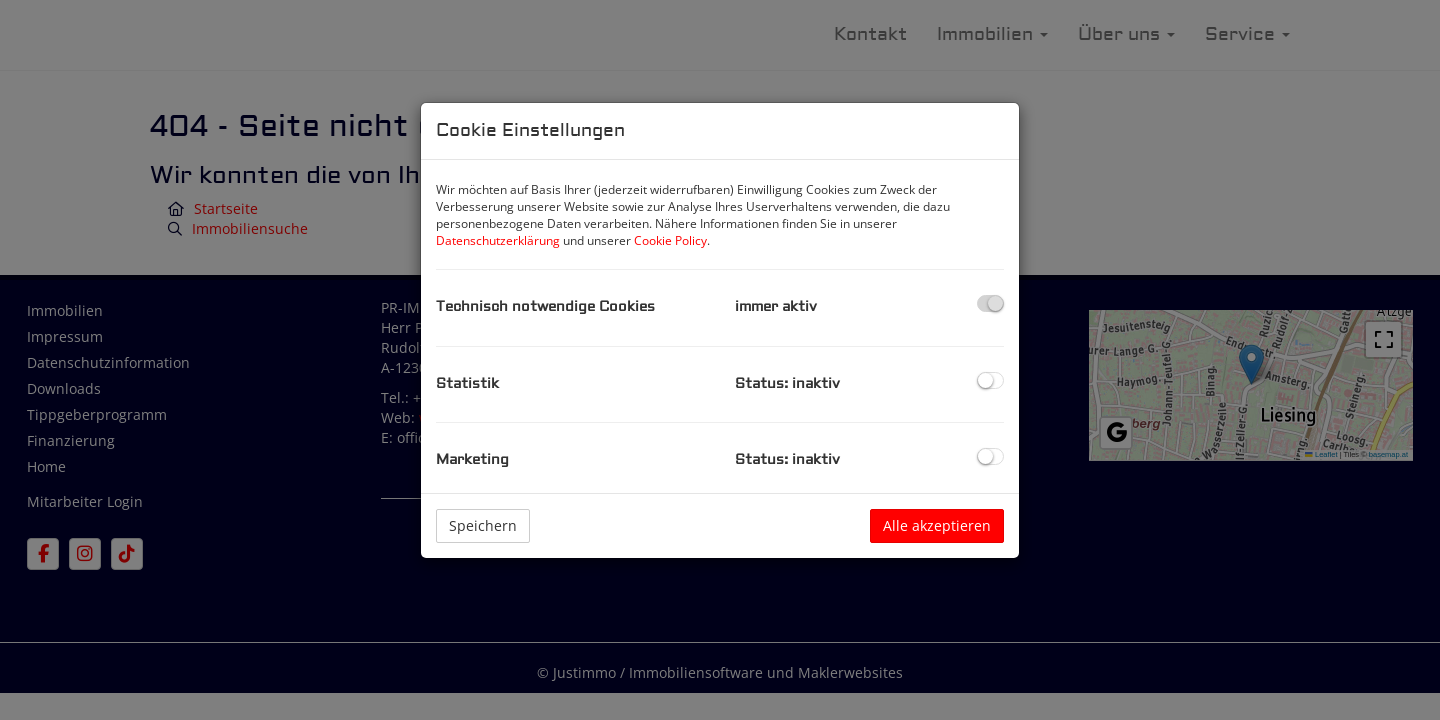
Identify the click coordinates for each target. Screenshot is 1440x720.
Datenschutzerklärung (498, 240)
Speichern (483, 525)
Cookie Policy (670, 240)
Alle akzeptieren (937, 525)
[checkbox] (990, 303)
